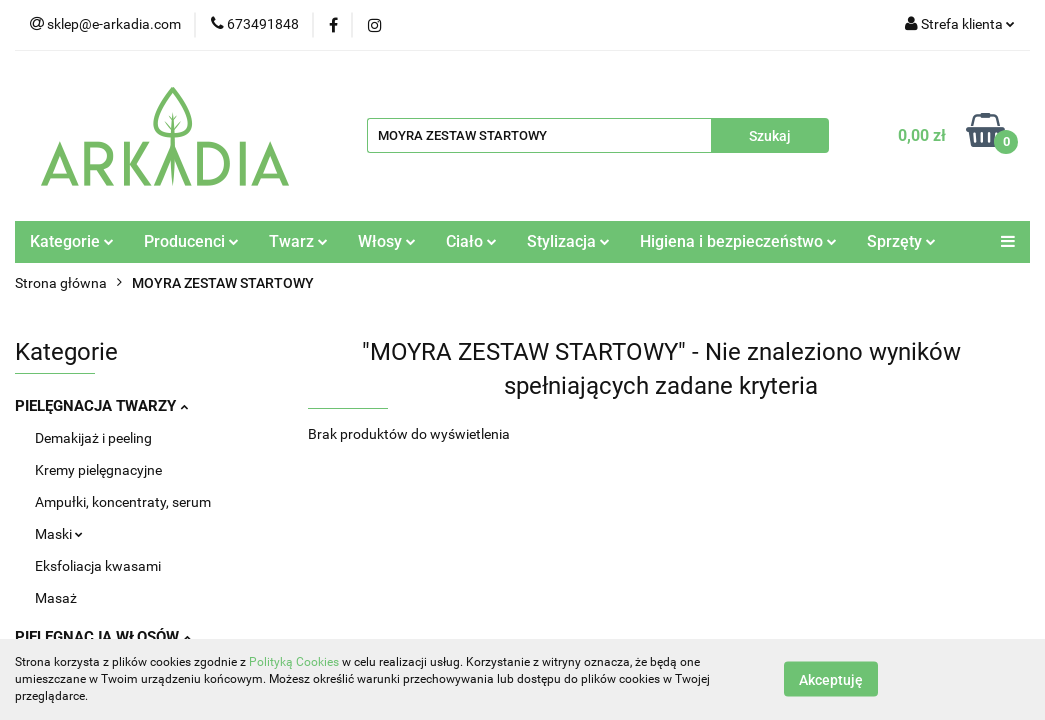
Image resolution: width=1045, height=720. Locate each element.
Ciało (471, 241)
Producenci (191, 241)
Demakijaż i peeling (93, 438)
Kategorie (72, 241)
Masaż (56, 598)
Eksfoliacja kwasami (98, 566)
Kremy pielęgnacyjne (98, 470)
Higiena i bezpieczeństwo (738, 241)
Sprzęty (901, 241)
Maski (59, 534)
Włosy (387, 241)
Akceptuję (831, 680)
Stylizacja (568, 241)
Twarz (298, 241)
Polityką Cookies (294, 662)
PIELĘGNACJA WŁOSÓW (103, 637)
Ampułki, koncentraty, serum (123, 502)
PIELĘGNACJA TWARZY (101, 406)
